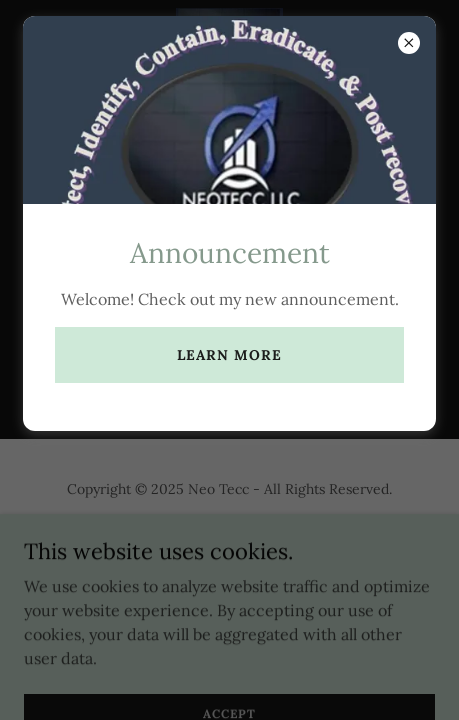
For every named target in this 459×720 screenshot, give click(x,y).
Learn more (229, 355)
